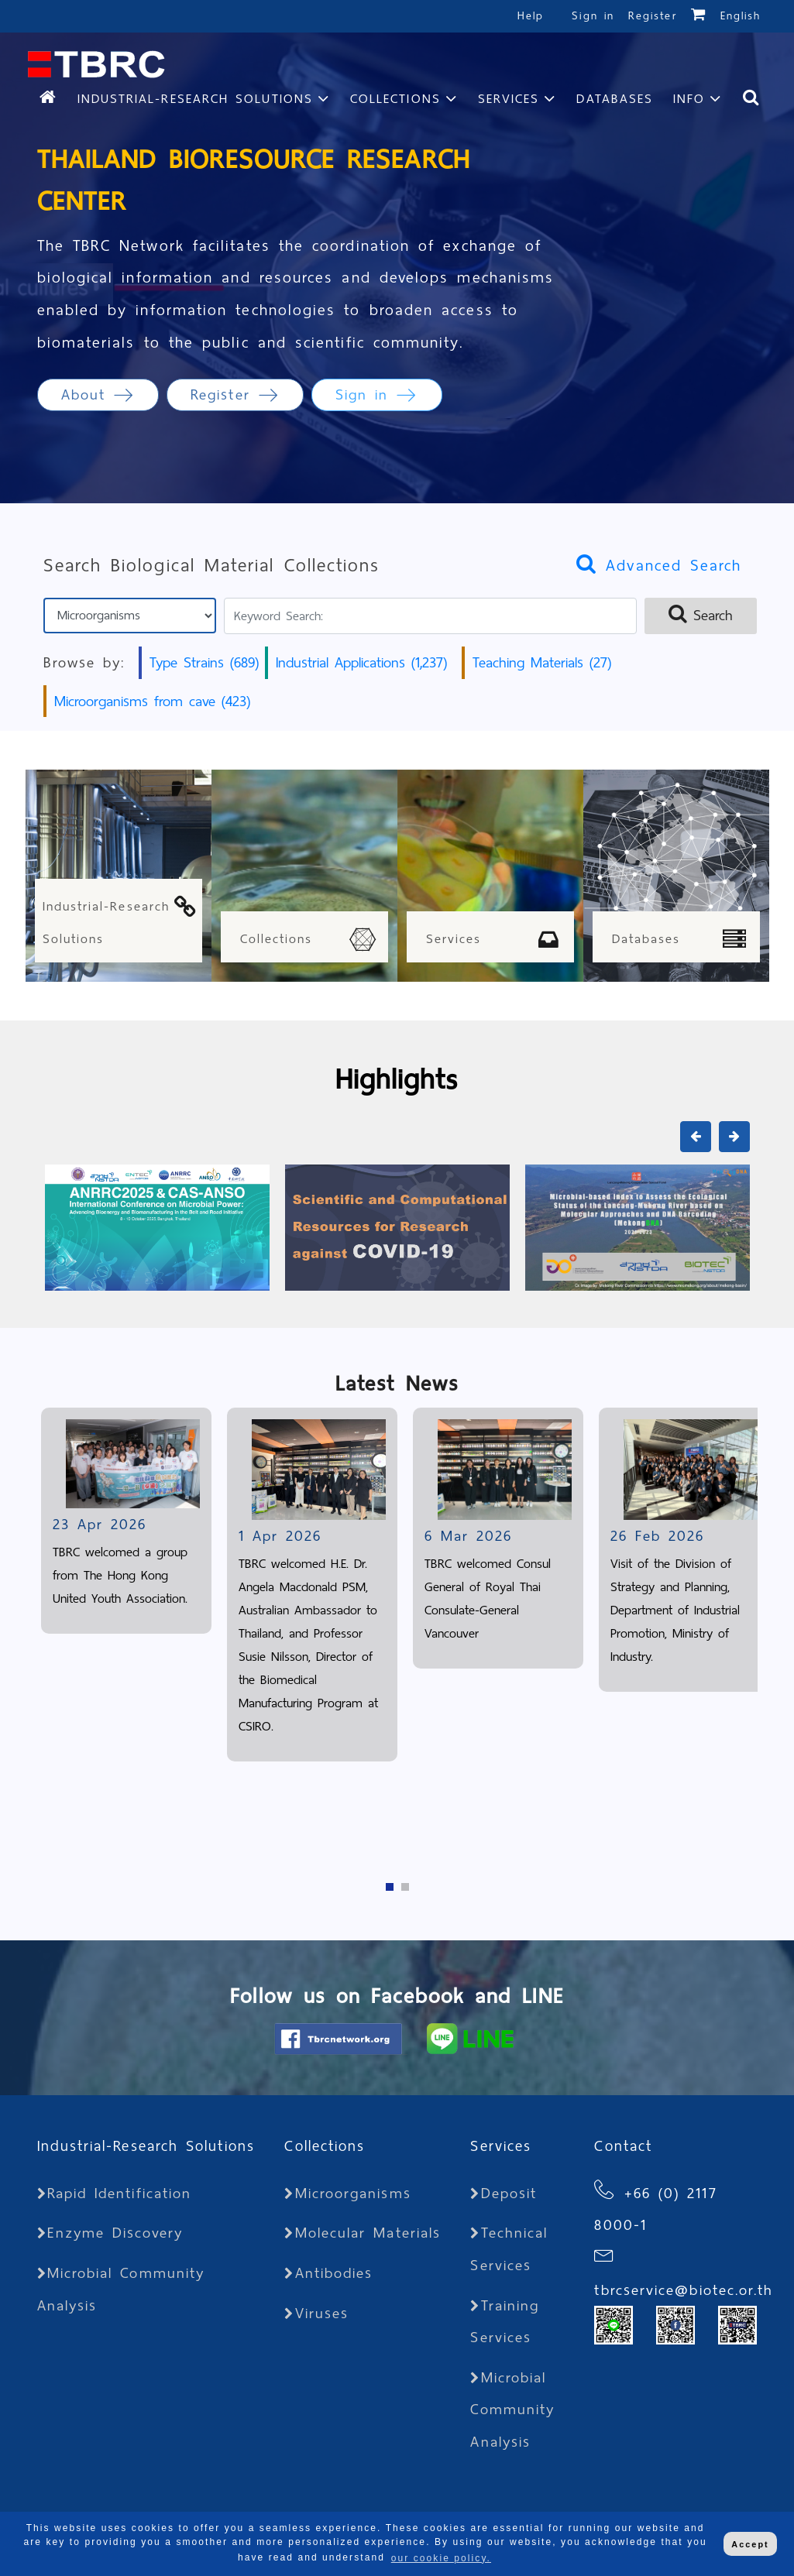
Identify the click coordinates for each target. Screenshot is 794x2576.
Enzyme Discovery (110, 2232)
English (740, 16)
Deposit (503, 2193)
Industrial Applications (361, 662)
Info (689, 98)
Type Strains (204, 662)
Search (701, 615)
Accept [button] (749, 2544)
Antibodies (328, 2273)
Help (530, 16)
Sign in (596, 16)
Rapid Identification (114, 2193)
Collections (395, 98)
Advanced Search (658, 565)
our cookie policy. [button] (441, 2558)
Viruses (316, 2313)
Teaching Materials (542, 662)
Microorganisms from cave (152, 701)
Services (509, 98)
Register (652, 16)
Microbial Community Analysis (512, 2409)
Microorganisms (347, 2193)
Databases (614, 98)
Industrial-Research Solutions (195, 98)
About (98, 394)
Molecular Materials (362, 2232)
